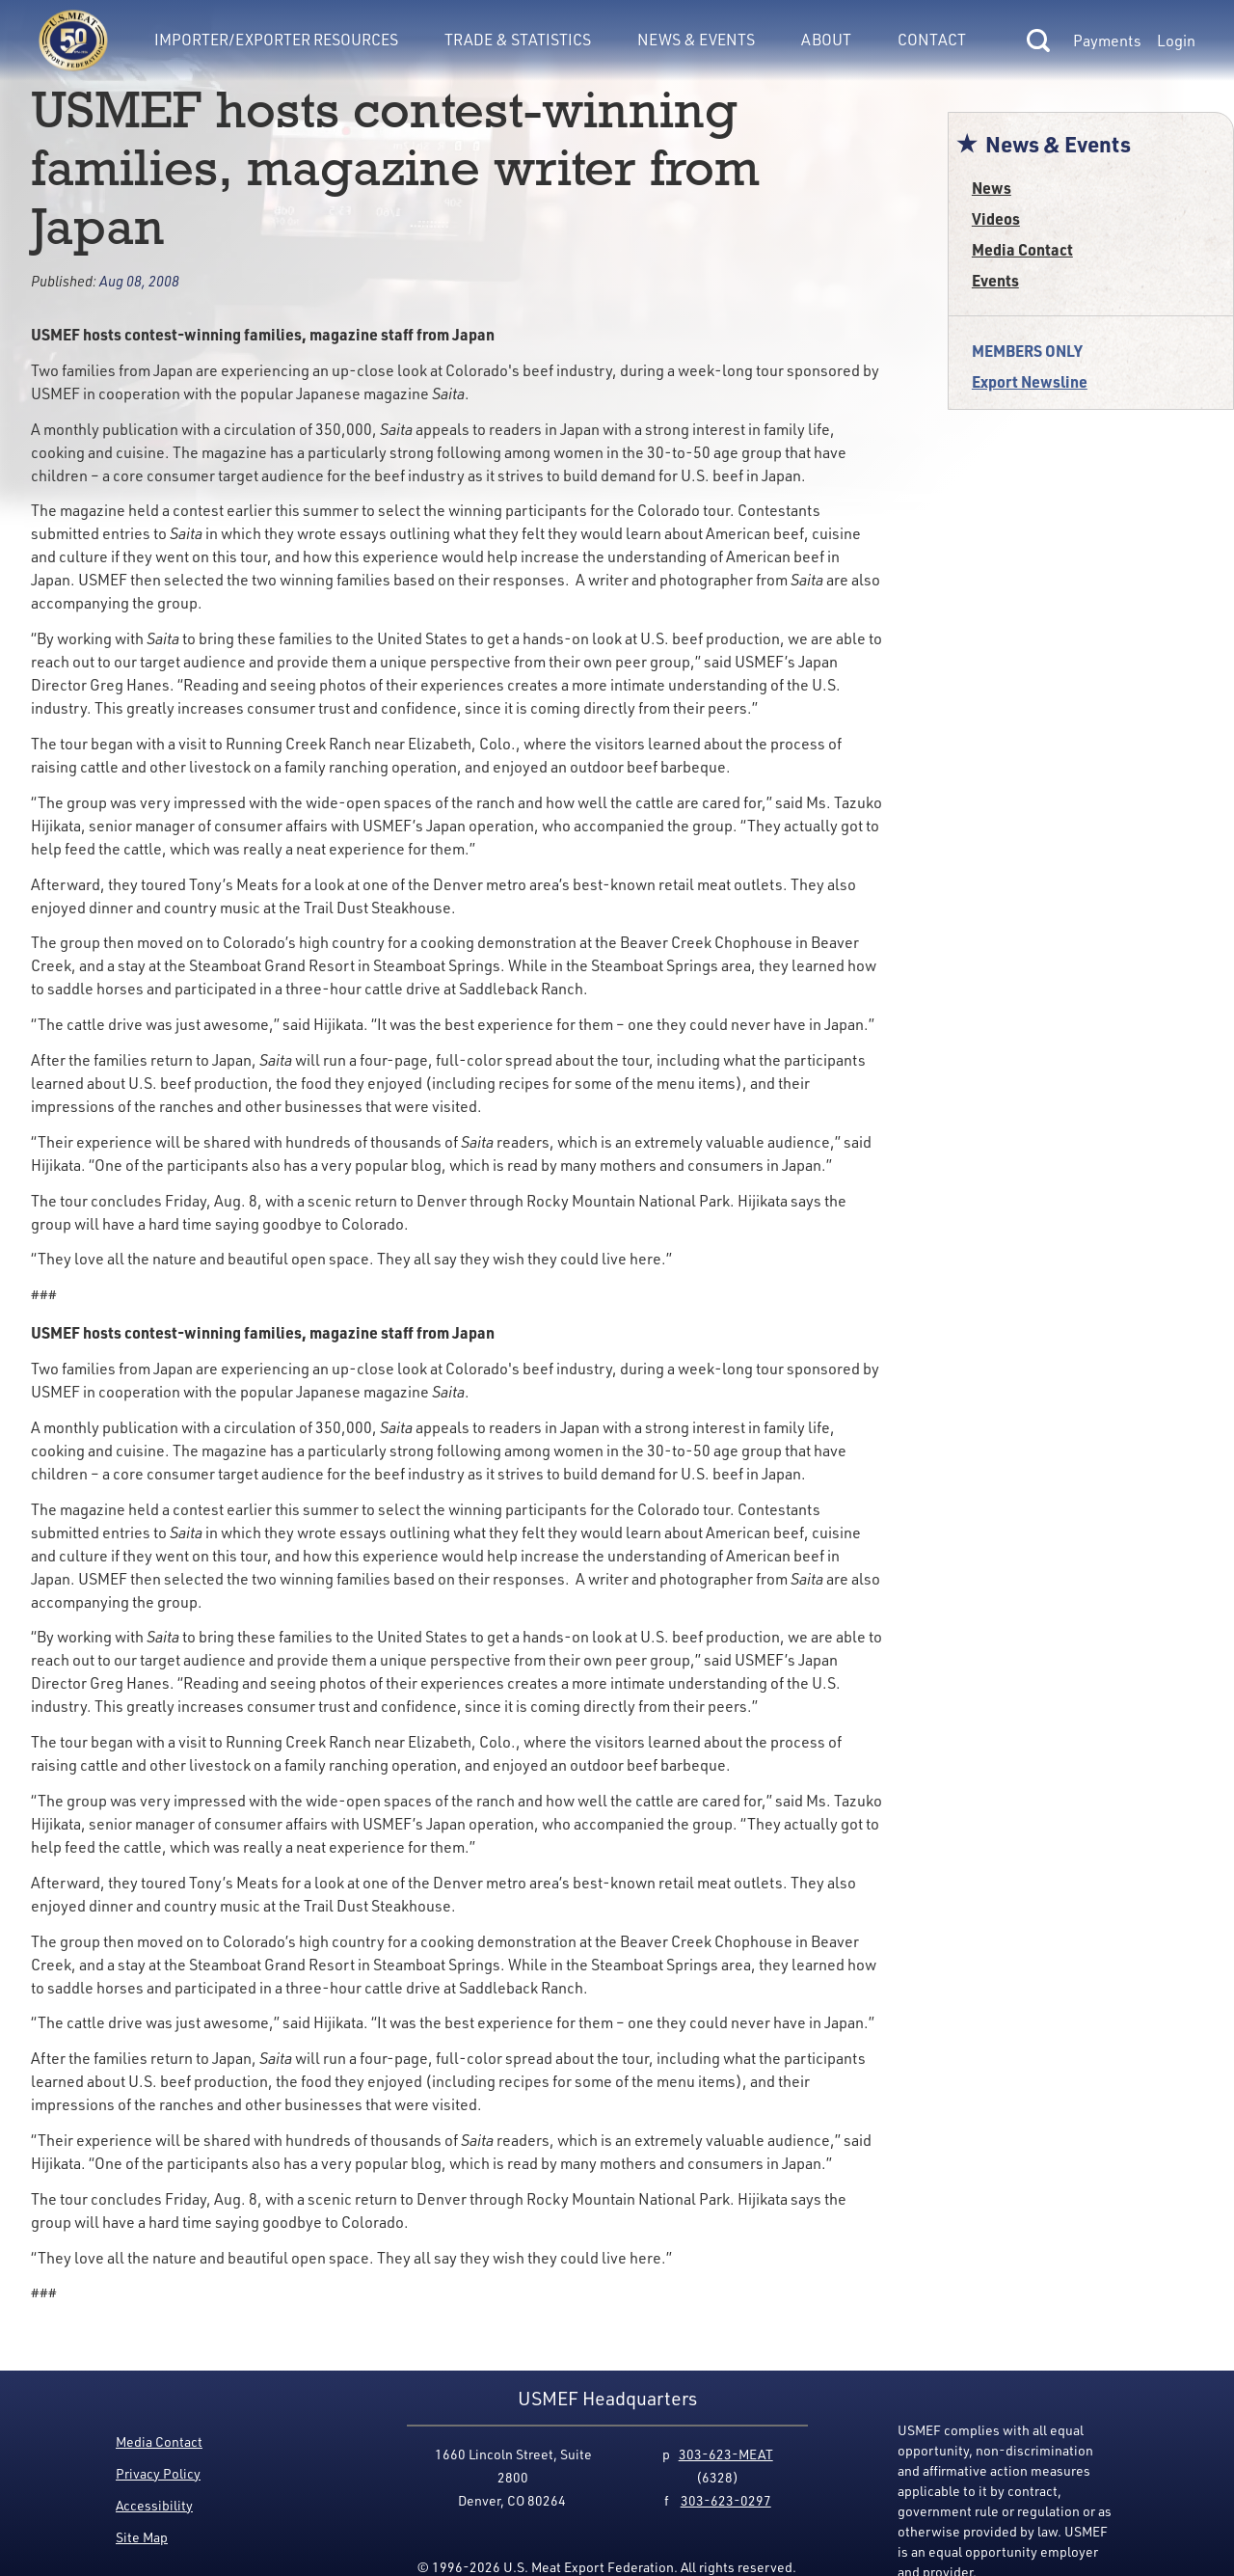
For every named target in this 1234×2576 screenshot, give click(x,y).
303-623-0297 (726, 2500)
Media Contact (1022, 249)
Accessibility (154, 2505)
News (991, 187)
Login (1176, 40)
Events (995, 280)
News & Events (696, 39)
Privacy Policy (158, 2473)
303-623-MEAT (726, 2454)
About (826, 39)
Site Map (142, 2537)
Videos (996, 218)
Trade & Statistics (517, 39)
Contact (932, 39)
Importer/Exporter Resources (276, 39)
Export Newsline (1029, 381)
